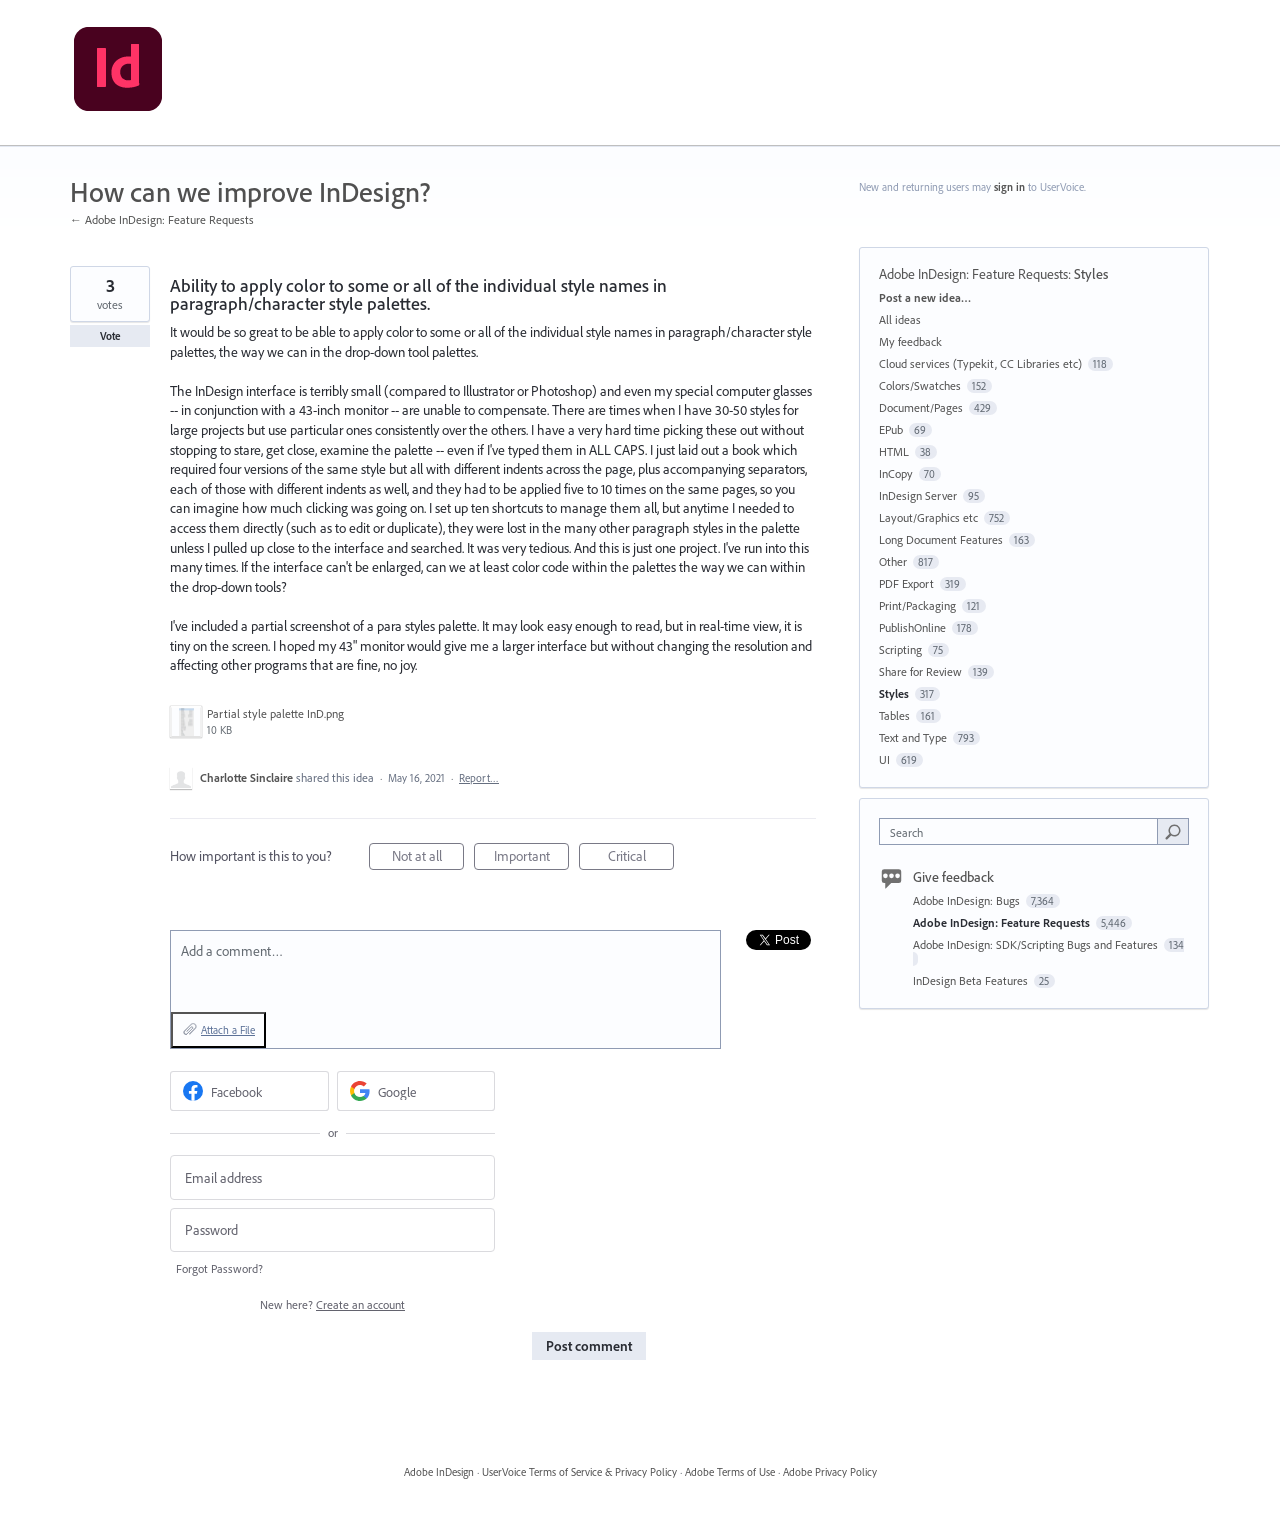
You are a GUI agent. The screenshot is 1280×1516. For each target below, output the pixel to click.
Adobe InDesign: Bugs (968, 900)
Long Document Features (941, 539)
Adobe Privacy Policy (830, 1472)
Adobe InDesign (439, 1472)
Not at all (428, 858)
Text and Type (913, 737)
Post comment (589, 1346)
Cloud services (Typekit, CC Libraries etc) (980, 363)
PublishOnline (912, 627)
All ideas (900, 319)
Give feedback (953, 877)
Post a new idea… (925, 297)
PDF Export (906, 583)
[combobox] (1023, 831)
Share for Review (920, 671)
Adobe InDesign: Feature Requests (973, 274)
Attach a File (228, 1030)
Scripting (900, 649)
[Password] (332, 1230)
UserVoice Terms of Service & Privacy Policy (579, 1472)
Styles (1091, 274)
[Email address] (332, 1177)
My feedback (910, 341)
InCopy (896, 473)
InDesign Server (918, 495)
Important (532, 858)
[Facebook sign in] (249, 1091)
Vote (110, 336)
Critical (641, 858)
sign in (1009, 187)
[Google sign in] (416, 1091)
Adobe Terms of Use (730, 1472)
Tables (894, 715)
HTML (894, 451)
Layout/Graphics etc (928, 517)
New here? (332, 1304)
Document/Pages (921, 407)
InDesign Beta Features (972, 980)
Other (893, 561)
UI (884, 759)
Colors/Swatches (920, 385)
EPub (891, 429)
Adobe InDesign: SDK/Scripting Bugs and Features (1037, 944)
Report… (479, 778)
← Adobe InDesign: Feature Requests (162, 219)
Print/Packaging (917, 605)
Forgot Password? (219, 1268)
